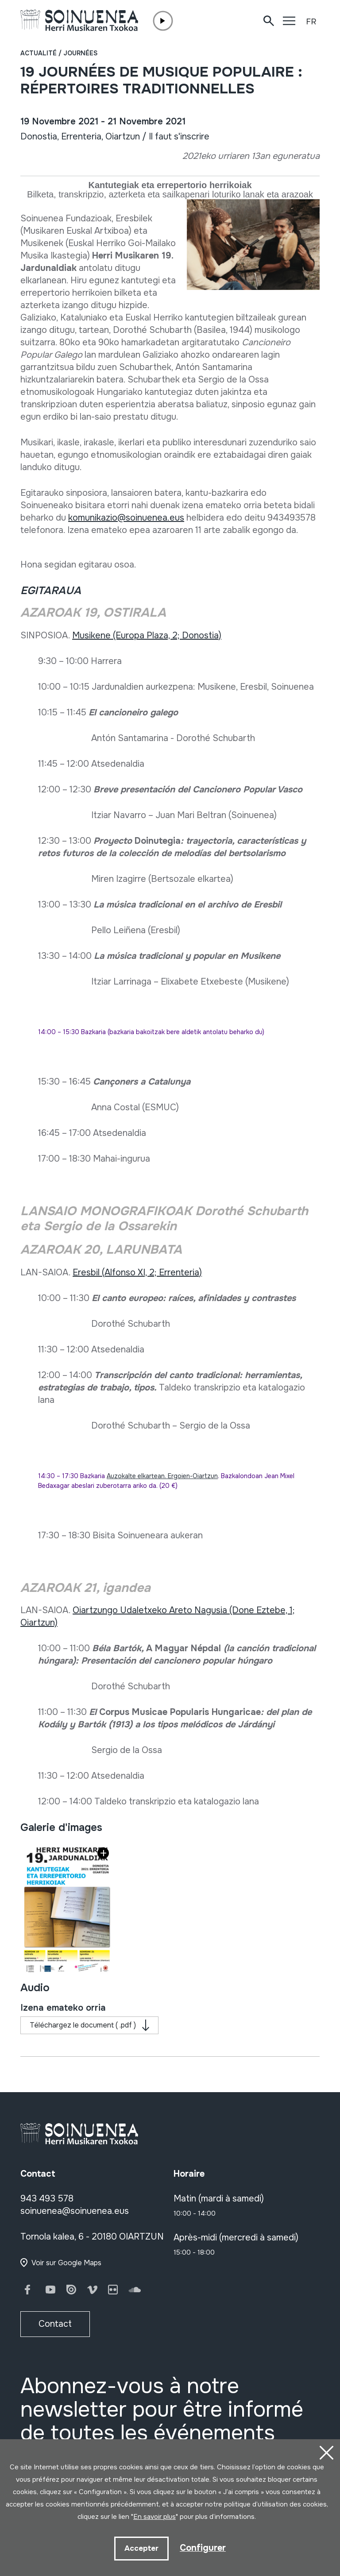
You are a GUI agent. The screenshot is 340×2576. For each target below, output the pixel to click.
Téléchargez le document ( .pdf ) (83, 2025)
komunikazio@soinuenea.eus (126, 517)
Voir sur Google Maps (66, 2262)
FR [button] (311, 22)
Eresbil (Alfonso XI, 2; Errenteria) (137, 1272)
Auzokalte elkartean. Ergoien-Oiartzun (162, 1476)
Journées (80, 53)
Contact (55, 2323)
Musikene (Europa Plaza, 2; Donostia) (146, 635)
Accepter (141, 2548)
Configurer (203, 2547)
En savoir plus (154, 2517)
